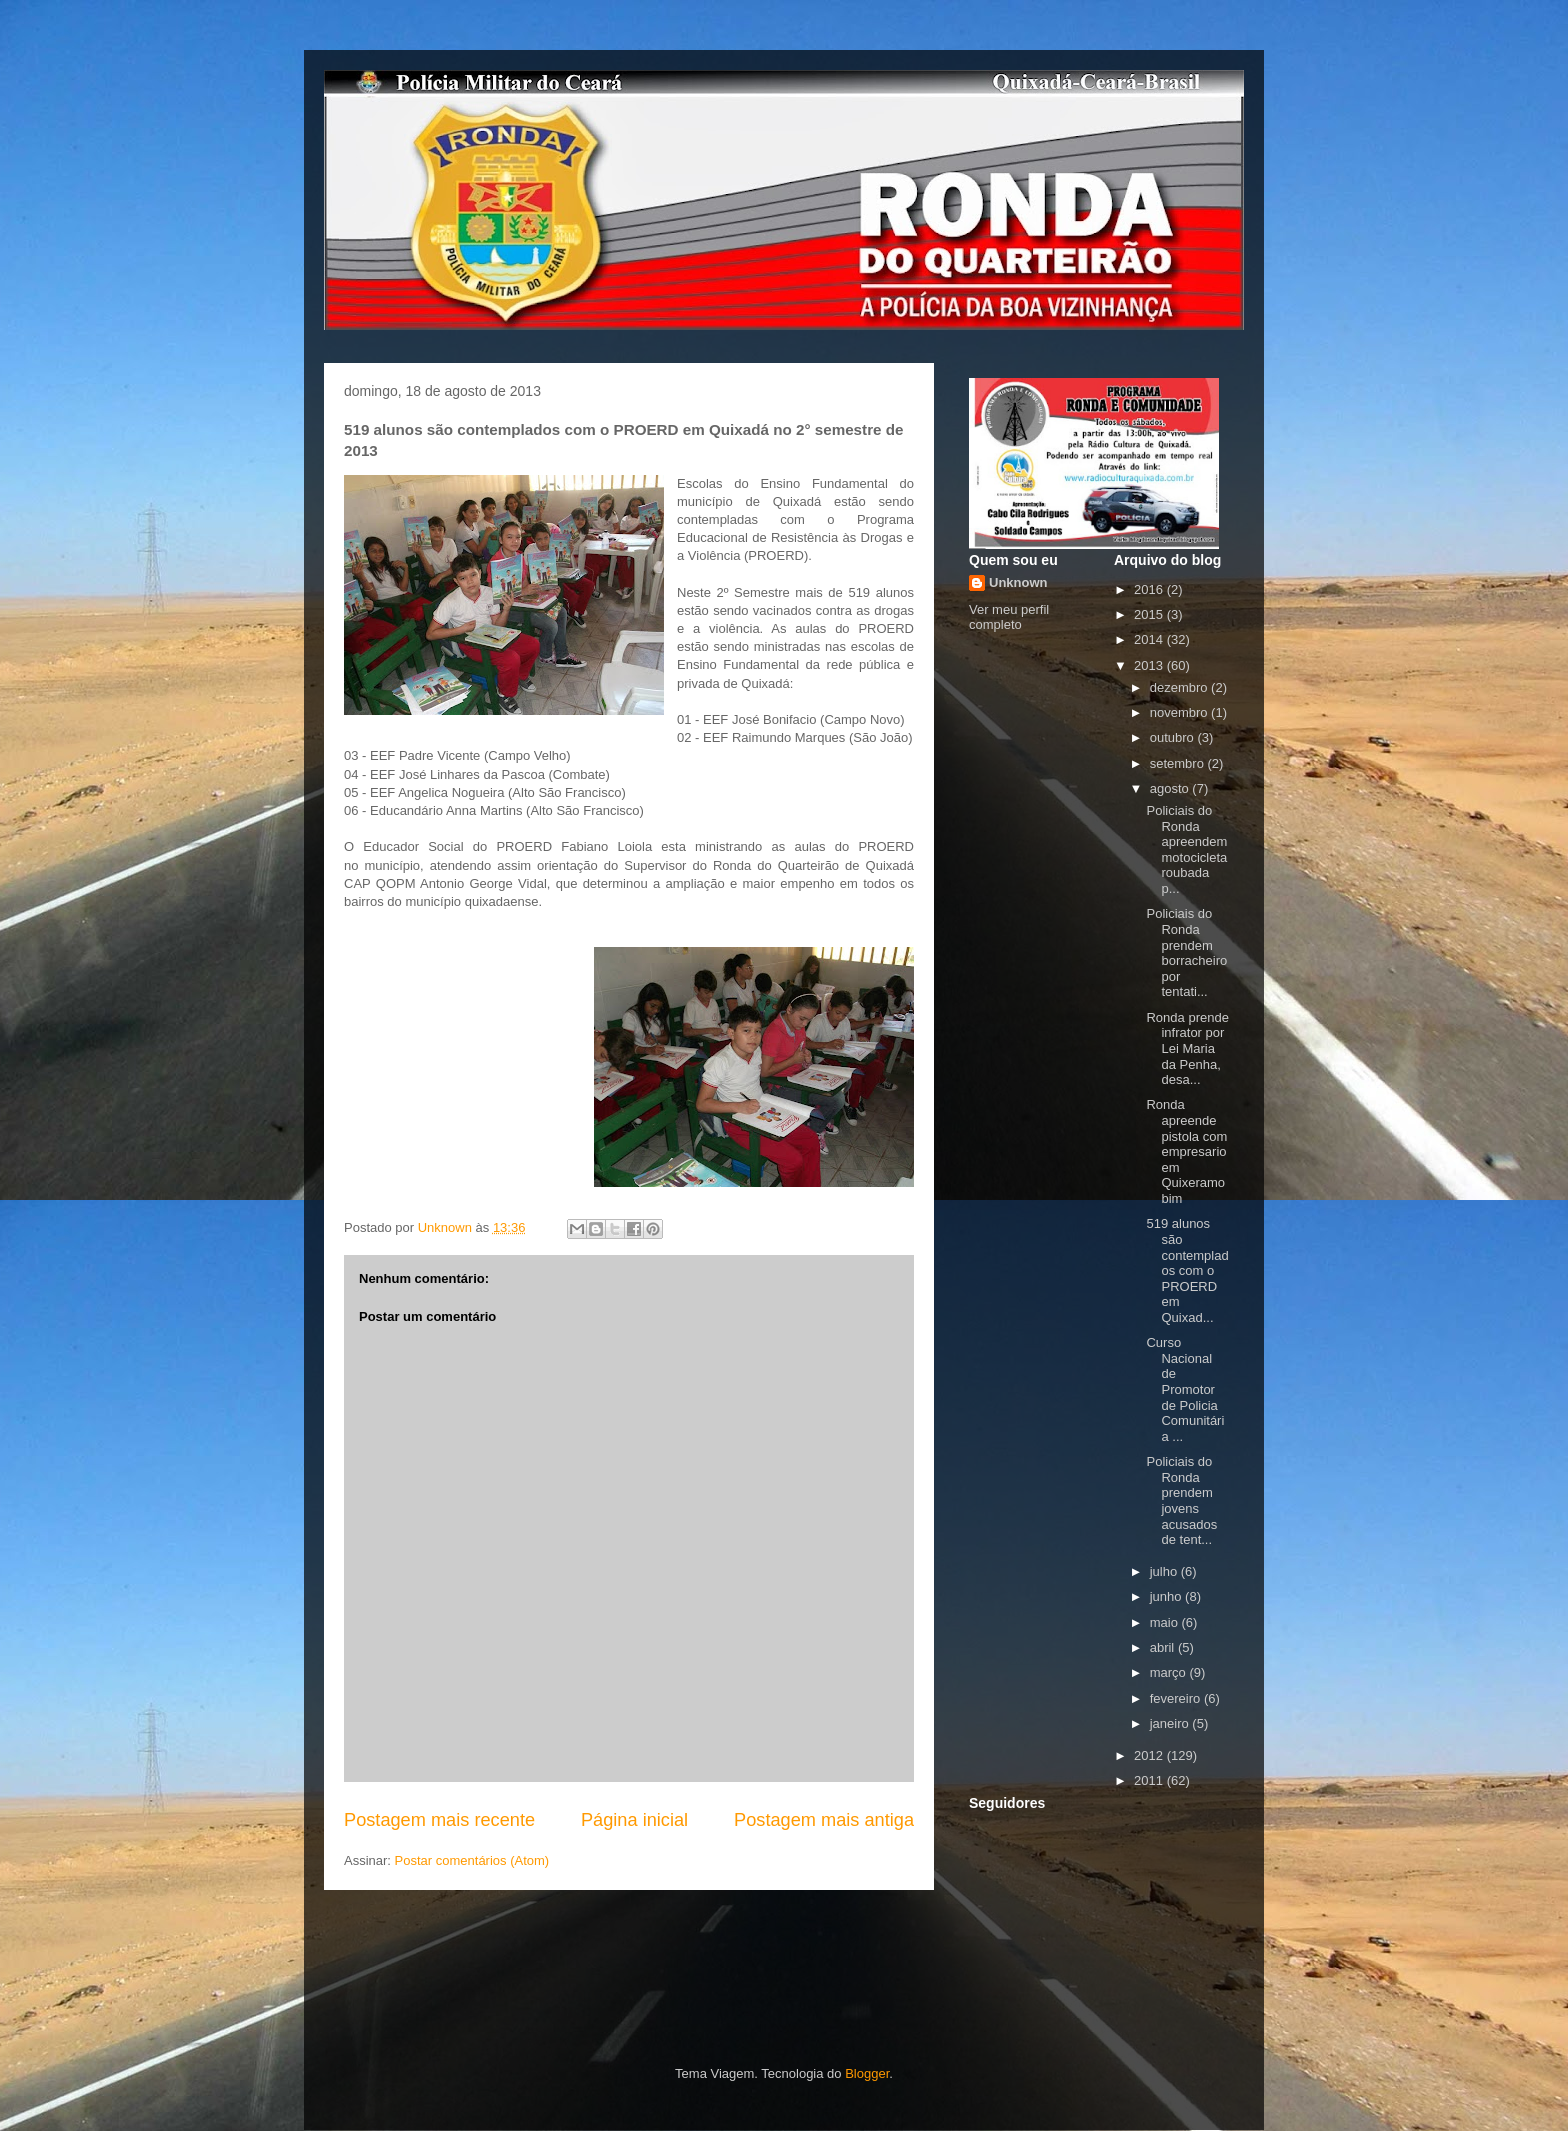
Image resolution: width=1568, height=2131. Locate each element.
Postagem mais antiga (824, 1820)
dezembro (1180, 687)
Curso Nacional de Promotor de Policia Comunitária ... (1185, 1389)
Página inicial (634, 1820)
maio (1166, 1622)
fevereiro (1177, 1698)
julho (1165, 1571)
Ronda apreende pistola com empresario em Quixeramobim (1186, 1151)
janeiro (1171, 1723)
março (1170, 1672)
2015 (1150, 614)
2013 (1150, 665)
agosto (1171, 788)
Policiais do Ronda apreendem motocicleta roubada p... (1186, 849)
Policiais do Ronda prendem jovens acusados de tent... (1181, 1500)
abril (1164, 1647)
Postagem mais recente (439, 1820)
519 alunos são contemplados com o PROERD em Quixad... (1187, 1270)
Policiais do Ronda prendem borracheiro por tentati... (1186, 952)
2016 (1150, 589)
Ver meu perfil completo (1009, 617)
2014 (1150, 639)
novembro (1180, 712)
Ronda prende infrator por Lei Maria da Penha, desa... (1187, 1048)
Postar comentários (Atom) (472, 1860)
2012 (1150, 1755)
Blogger (867, 2073)
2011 (1150, 1780)
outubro (1174, 737)
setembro (1179, 763)
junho (1167, 1596)
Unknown (1018, 582)
